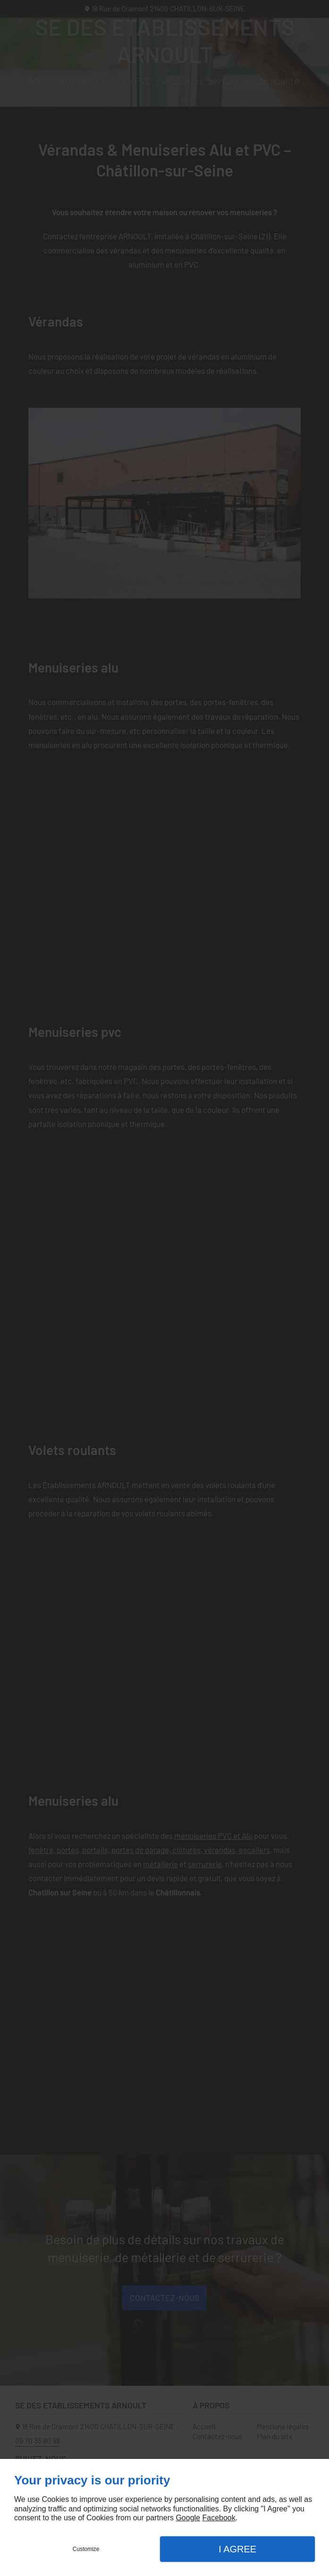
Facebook (218, 2518)
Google (188, 2518)
